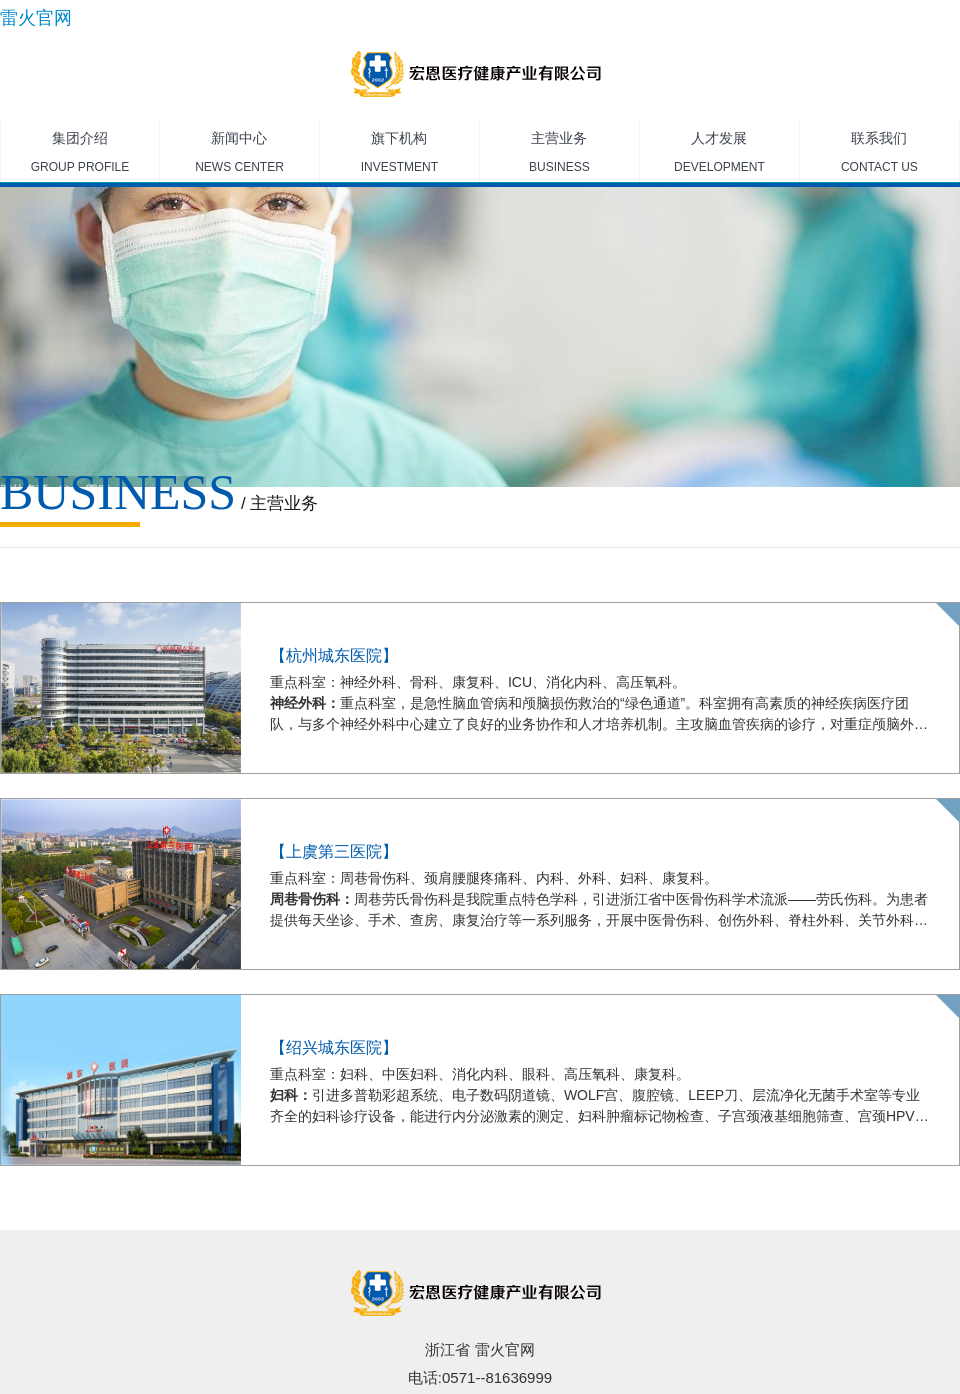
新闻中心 (239, 156)
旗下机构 (399, 156)
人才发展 (719, 156)
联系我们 (879, 156)
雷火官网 (36, 18)
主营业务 (559, 156)
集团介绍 (80, 156)
